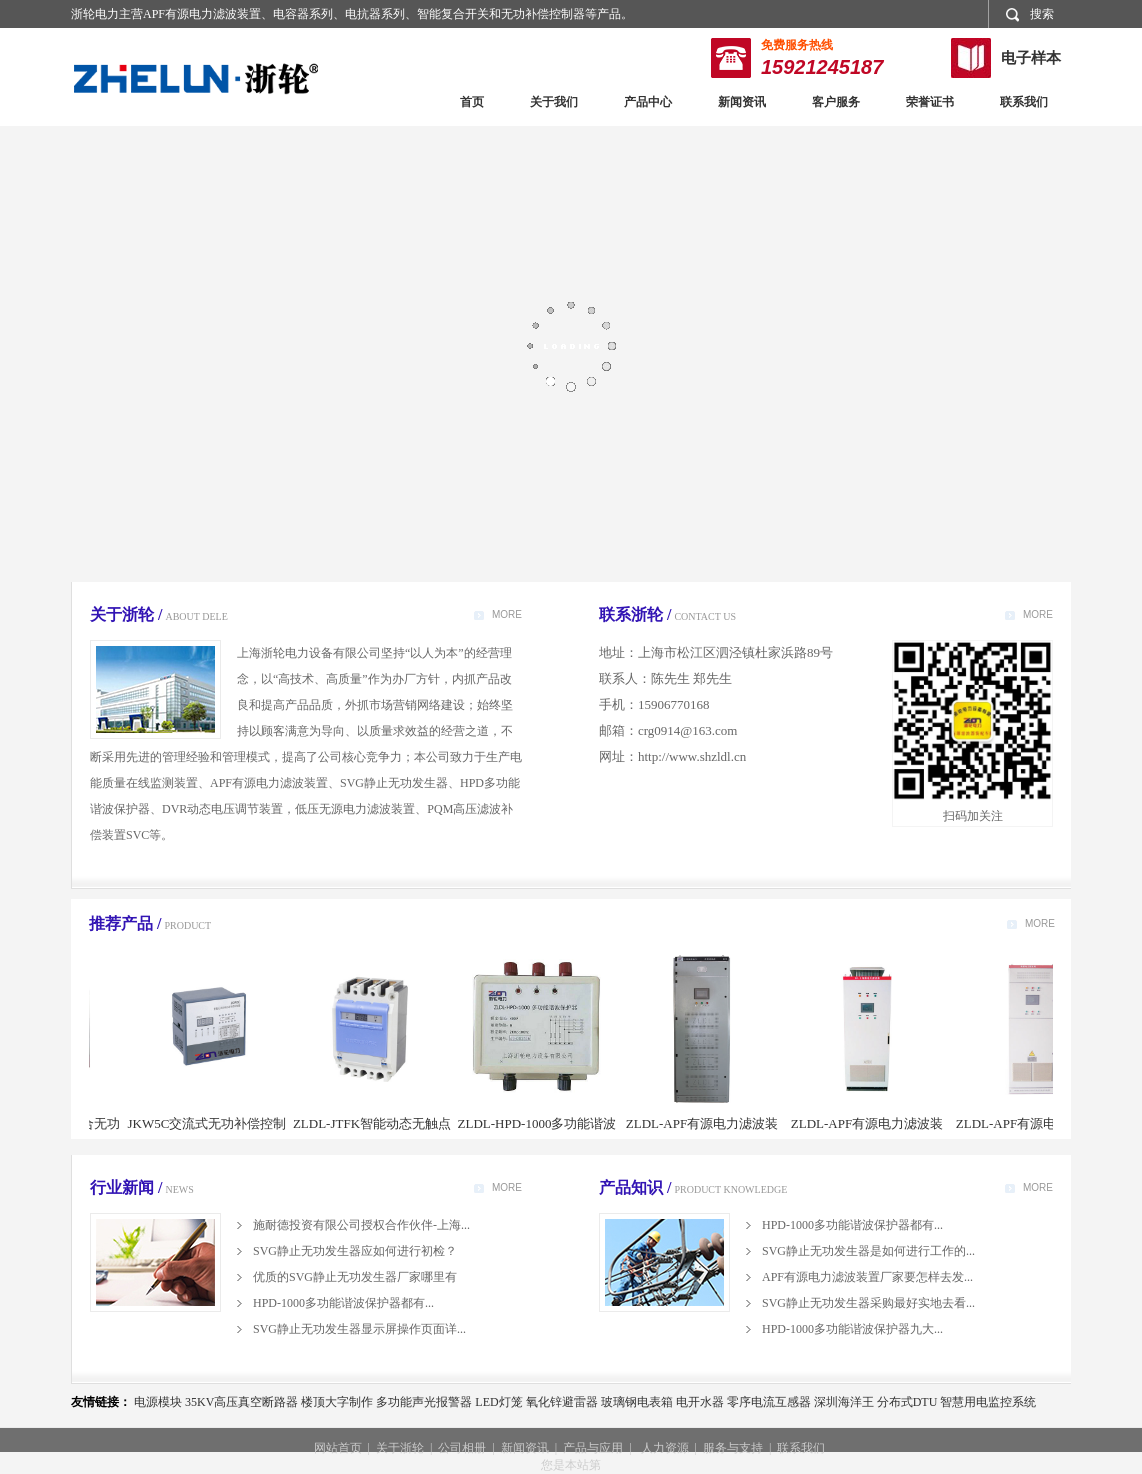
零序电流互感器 (769, 1402)
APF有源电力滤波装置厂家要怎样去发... (867, 1277)
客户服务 (836, 102)
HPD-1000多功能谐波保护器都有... (343, 1303)
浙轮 (196, 78)
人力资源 (665, 1448)
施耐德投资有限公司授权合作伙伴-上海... (361, 1225)
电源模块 (158, 1402)
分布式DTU (907, 1402)
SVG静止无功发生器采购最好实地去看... (868, 1303)
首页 (472, 102)
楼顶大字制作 (337, 1402)
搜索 (1030, 14)
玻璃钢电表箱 (637, 1402)
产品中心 (648, 102)
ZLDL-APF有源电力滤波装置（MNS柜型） (1040, 1134)
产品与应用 (593, 1448)
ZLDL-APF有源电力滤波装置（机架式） (710, 1134)
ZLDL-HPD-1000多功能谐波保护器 (545, 1134)
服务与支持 (733, 1448)
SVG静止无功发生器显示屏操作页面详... (359, 1329)
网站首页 (338, 1448)
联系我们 (1024, 102)
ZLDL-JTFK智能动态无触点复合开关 (380, 1134)
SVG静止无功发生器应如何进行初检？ (355, 1251)
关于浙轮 (400, 1448)
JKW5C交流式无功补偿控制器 (215, 1134)
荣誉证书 (930, 102)
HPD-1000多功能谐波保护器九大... (852, 1329)
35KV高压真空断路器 (241, 1402)
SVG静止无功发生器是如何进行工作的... (868, 1251)
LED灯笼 (498, 1402)
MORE (507, 614)
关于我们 (554, 102)
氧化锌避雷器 (562, 1402)
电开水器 (700, 1402)
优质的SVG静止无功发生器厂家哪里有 (355, 1277)
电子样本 (1031, 58)
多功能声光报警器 (424, 1402)
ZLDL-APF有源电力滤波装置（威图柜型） (875, 1134)
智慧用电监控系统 (988, 1402)
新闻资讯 (742, 102)
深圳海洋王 (844, 1402)
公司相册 (462, 1448)
